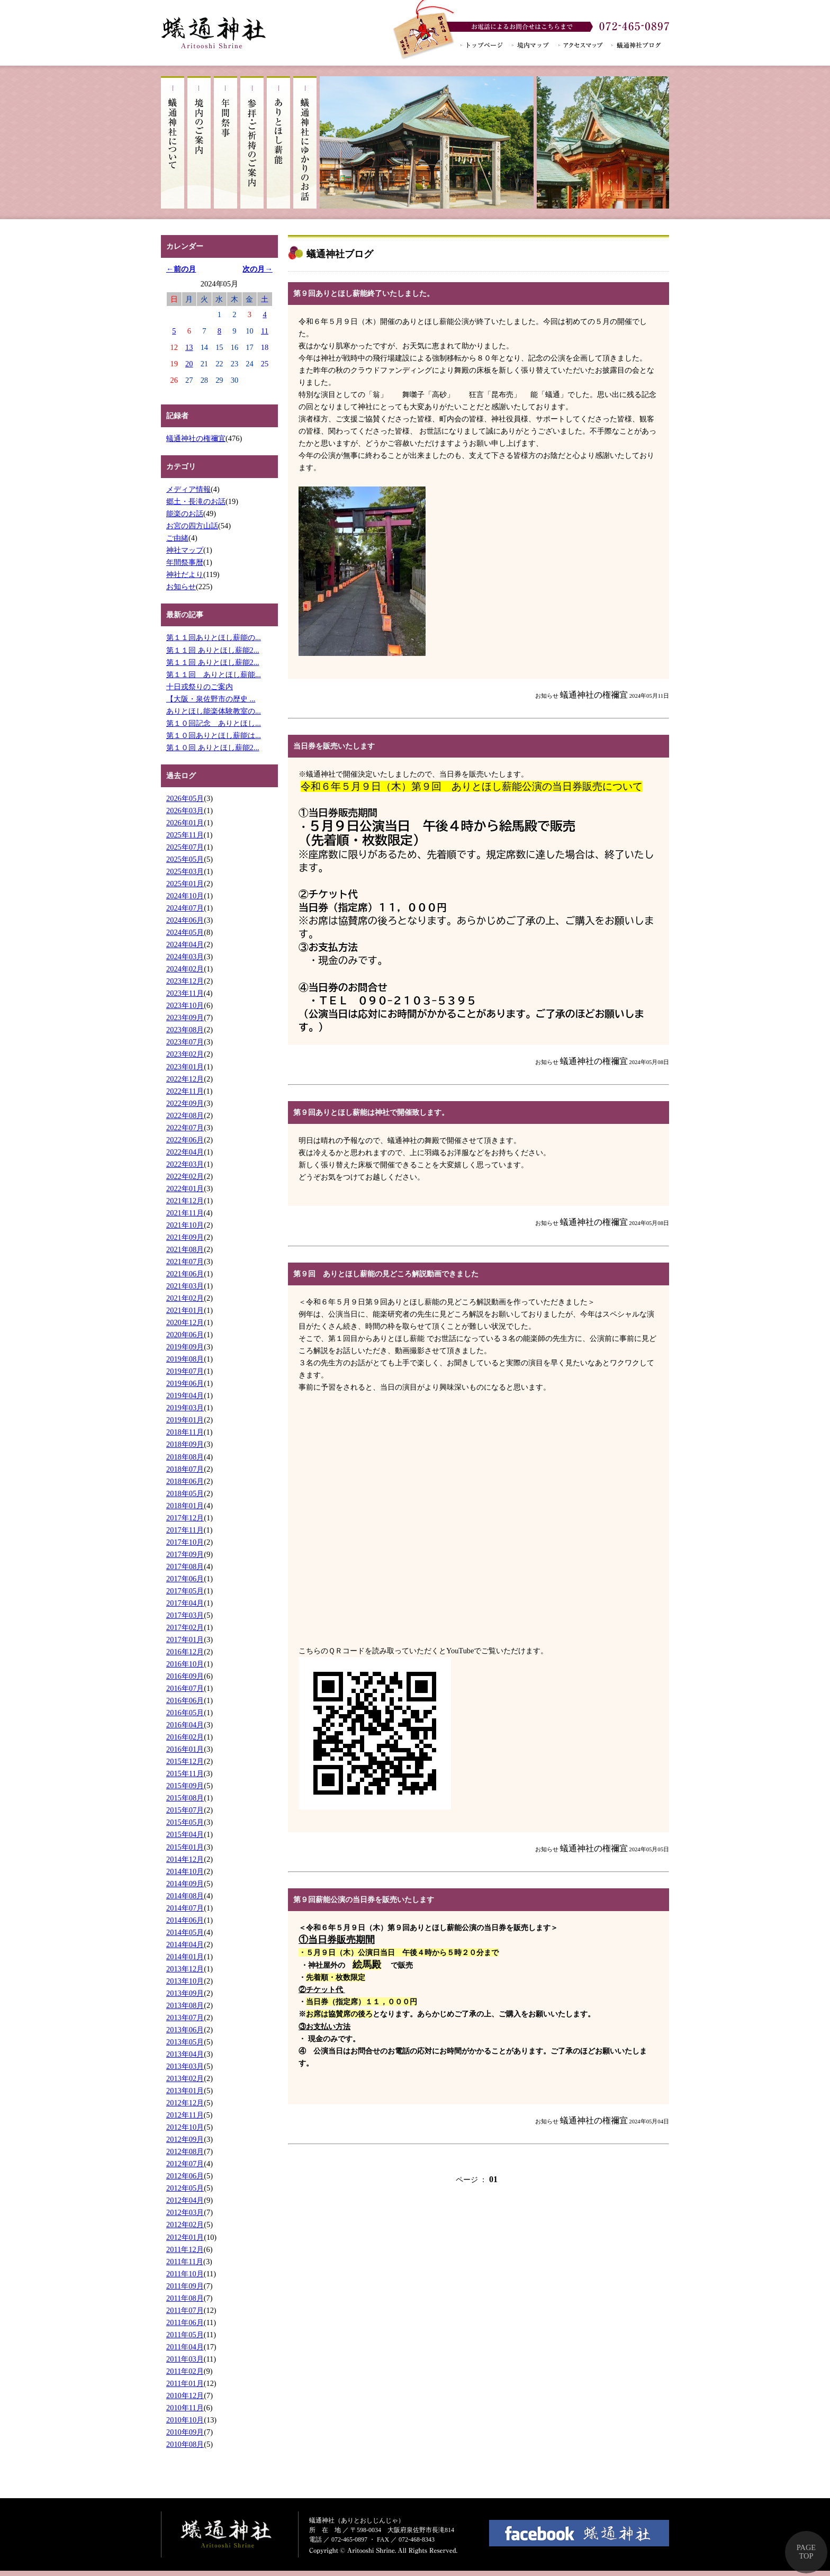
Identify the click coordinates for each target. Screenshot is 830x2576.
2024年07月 (185, 908)
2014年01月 (185, 1956)
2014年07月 (185, 1908)
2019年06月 (185, 1383)
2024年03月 (185, 956)
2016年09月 (185, 1676)
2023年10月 (185, 1005)
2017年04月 (185, 1603)
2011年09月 (185, 2286)
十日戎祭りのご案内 (199, 686)
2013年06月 (185, 2029)
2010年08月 (185, 2444)
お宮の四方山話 (192, 525)
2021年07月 (185, 1261)
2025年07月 (185, 847)
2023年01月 (185, 1066)
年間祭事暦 (184, 562)
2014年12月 (185, 1859)
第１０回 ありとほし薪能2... (212, 747)
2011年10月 (185, 2273)
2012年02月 (185, 2224)
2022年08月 (185, 1115)
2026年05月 (185, 798)
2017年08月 (185, 1566)
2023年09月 (185, 1017)
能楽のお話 (184, 513)
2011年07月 (185, 2310)
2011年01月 (185, 2383)
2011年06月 (185, 2322)
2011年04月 (185, 2347)
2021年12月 (185, 1200)
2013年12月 (185, 1969)
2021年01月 (185, 1310)
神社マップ (184, 550)
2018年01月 (185, 1505)
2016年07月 (185, 1688)
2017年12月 (185, 1518)
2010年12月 (185, 2395)
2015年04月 (185, 1834)
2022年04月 (185, 1152)
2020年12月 (185, 1322)
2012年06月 (185, 2176)
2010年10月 (185, 2420)
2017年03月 (185, 1615)
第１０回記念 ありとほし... (213, 723)
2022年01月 (185, 1188)
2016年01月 (185, 1749)
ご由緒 (177, 538)
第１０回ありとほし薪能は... (213, 735)
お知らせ (181, 586)
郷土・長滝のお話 (195, 501)
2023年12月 (185, 981)
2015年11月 (185, 1773)
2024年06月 (185, 920)
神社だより (184, 574)
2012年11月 (185, 2115)
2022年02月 (185, 1176)
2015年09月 (185, 1785)
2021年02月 (185, 1298)
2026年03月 (185, 810)
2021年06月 (185, 1273)
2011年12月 (185, 2249)
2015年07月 (185, 1810)
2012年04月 (185, 2200)
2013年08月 (185, 2005)
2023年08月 (185, 1029)
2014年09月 (185, 1883)
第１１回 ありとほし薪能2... (212, 650)
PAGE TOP (806, 2552)
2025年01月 (185, 883)
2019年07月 (185, 1371)
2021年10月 (185, 1225)
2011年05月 (185, 2334)
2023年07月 (185, 1042)
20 (189, 363)
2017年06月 (185, 1578)
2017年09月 (185, 1554)
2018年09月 (185, 1444)
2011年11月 (184, 2261)
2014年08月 (185, 1896)
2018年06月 (185, 1481)
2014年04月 (185, 1944)
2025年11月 (185, 835)
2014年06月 (185, 1920)
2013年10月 (185, 1981)
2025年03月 (185, 871)
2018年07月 (185, 1469)
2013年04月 (185, 2054)
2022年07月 (185, 1127)
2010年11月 (185, 2407)
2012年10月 (185, 2127)
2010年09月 (185, 2432)
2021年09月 (185, 1237)
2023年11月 (185, 993)
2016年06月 (185, 1700)
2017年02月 (185, 1627)
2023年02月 (185, 1054)
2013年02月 (185, 2078)
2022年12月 (185, 1079)
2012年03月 (185, 2212)
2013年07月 (185, 2017)
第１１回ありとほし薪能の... (213, 637)
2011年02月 (185, 2371)
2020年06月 (185, 1334)
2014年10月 (185, 1871)
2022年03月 (185, 1164)
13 (189, 347)
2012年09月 (185, 2139)
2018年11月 (185, 1432)
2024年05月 (185, 932)
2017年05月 (185, 1591)
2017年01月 (185, 1639)
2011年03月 (185, 2359)
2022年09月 (185, 1103)
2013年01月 (185, 2090)
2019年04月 (185, 1395)
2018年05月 (185, 1493)
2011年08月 (185, 2298)
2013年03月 (185, 2066)
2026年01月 (185, 822)
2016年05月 (185, 1712)
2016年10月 (185, 1664)
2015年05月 (185, 1822)
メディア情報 (188, 489)
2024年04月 (185, 944)
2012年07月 (185, 2163)
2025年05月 (185, 859)
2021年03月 (185, 1286)
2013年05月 (185, 2042)
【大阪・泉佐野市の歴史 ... (210, 699)
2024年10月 (185, 895)
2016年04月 (185, 1725)
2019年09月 (185, 1347)
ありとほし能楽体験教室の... (213, 711)
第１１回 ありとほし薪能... (213, 674)
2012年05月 (185, 2188)
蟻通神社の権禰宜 (195, 438)
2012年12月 (185, 2102)
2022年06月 (185, 1140)
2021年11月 (185, 1213)
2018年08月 (185, 1457)
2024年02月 (185, 969)
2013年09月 (185, 1993)
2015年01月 (185, 1847)
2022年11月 (185, 1091)
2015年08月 (185, 1798)
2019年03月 (185, 1407)
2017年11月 (185, 1530)
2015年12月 (185, 1761)
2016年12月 (185, 1651)
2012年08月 (185, 2151)
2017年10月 (185, 1542)
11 (264, 331)
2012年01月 (185, 2237)
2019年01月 (185, 1420)
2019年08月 (185, 1359)
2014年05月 (185, 1932)
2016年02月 (185, 1737)
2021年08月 (185, 1249)
